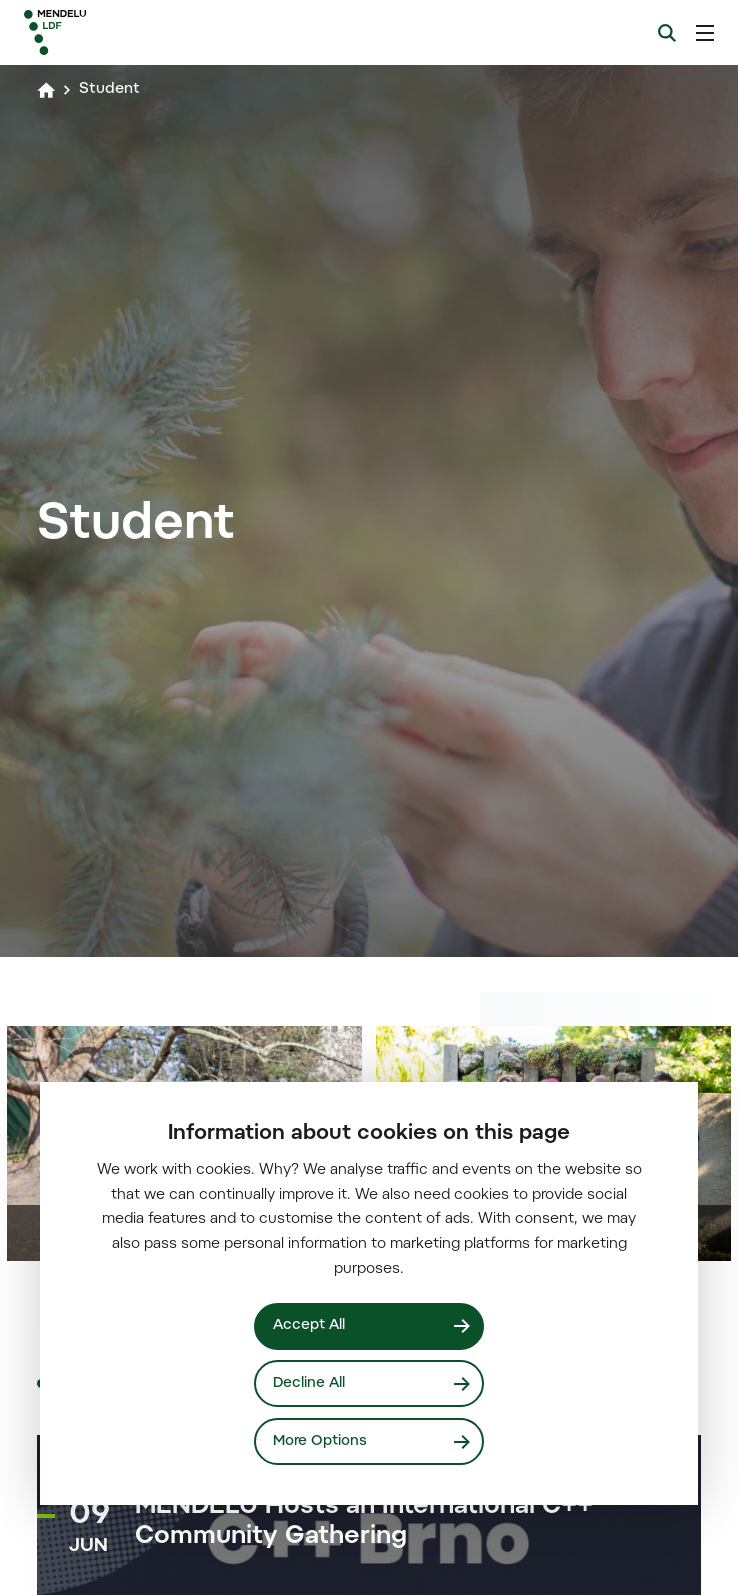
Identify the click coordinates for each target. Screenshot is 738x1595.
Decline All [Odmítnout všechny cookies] (309, 1383)
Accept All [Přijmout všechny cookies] (309, 1325)
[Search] (667, 33)
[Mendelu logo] (127, 32)
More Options (320, 1441)
